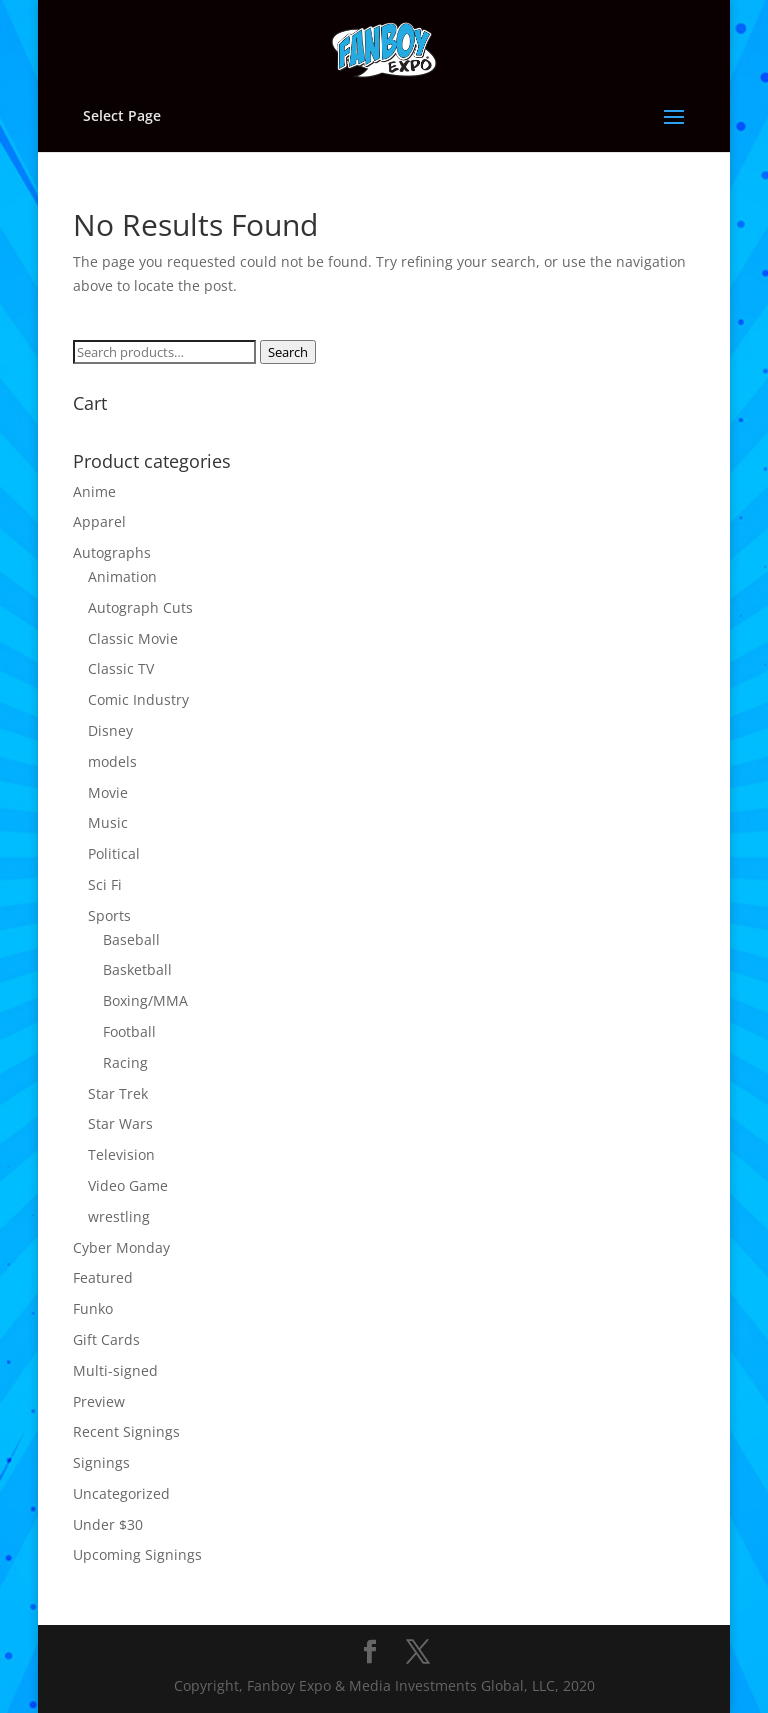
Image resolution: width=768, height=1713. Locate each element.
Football (129, 1031)
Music (108, 822)
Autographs (112, 552)
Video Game (128, 1185)
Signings (101, 1462)
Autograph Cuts (140, 607)
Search (288, 352)
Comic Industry (138, 699)
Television (121, 1154)
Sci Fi (105, 884)
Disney (110, 730)
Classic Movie (133, 638)
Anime (94, 491)
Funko (93, 1308)
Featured (103, 1277)
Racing (125, 1062)
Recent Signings (126, 1431)
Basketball (137, 969)
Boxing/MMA (145, 1000)
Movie (108, 792)
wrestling (119, 1216)
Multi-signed (115, 1370)
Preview (99, 1401)
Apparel (99, 521)
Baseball (131, 939)
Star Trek (118, 1093)
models (112, 761)
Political (114, 853)
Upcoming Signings (137, 1554)
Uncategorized (121, 1493)
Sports (109, 915)
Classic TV (121, 668)
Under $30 (108, 1524)
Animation (122, 576)
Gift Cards (106, 1339)
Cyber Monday (121, 1247)
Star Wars (120, 1123)
